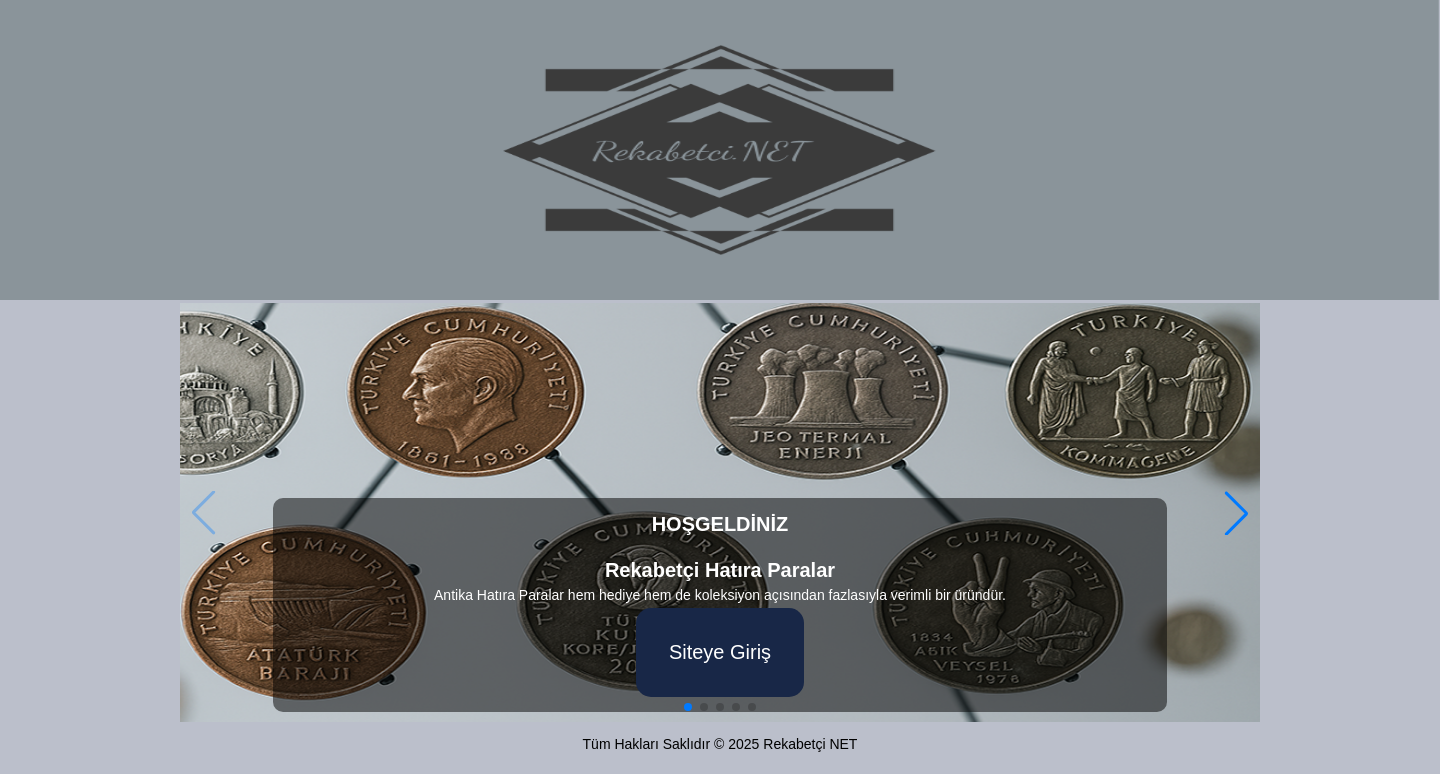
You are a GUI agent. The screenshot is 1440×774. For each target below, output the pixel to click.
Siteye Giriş (720, 652)
